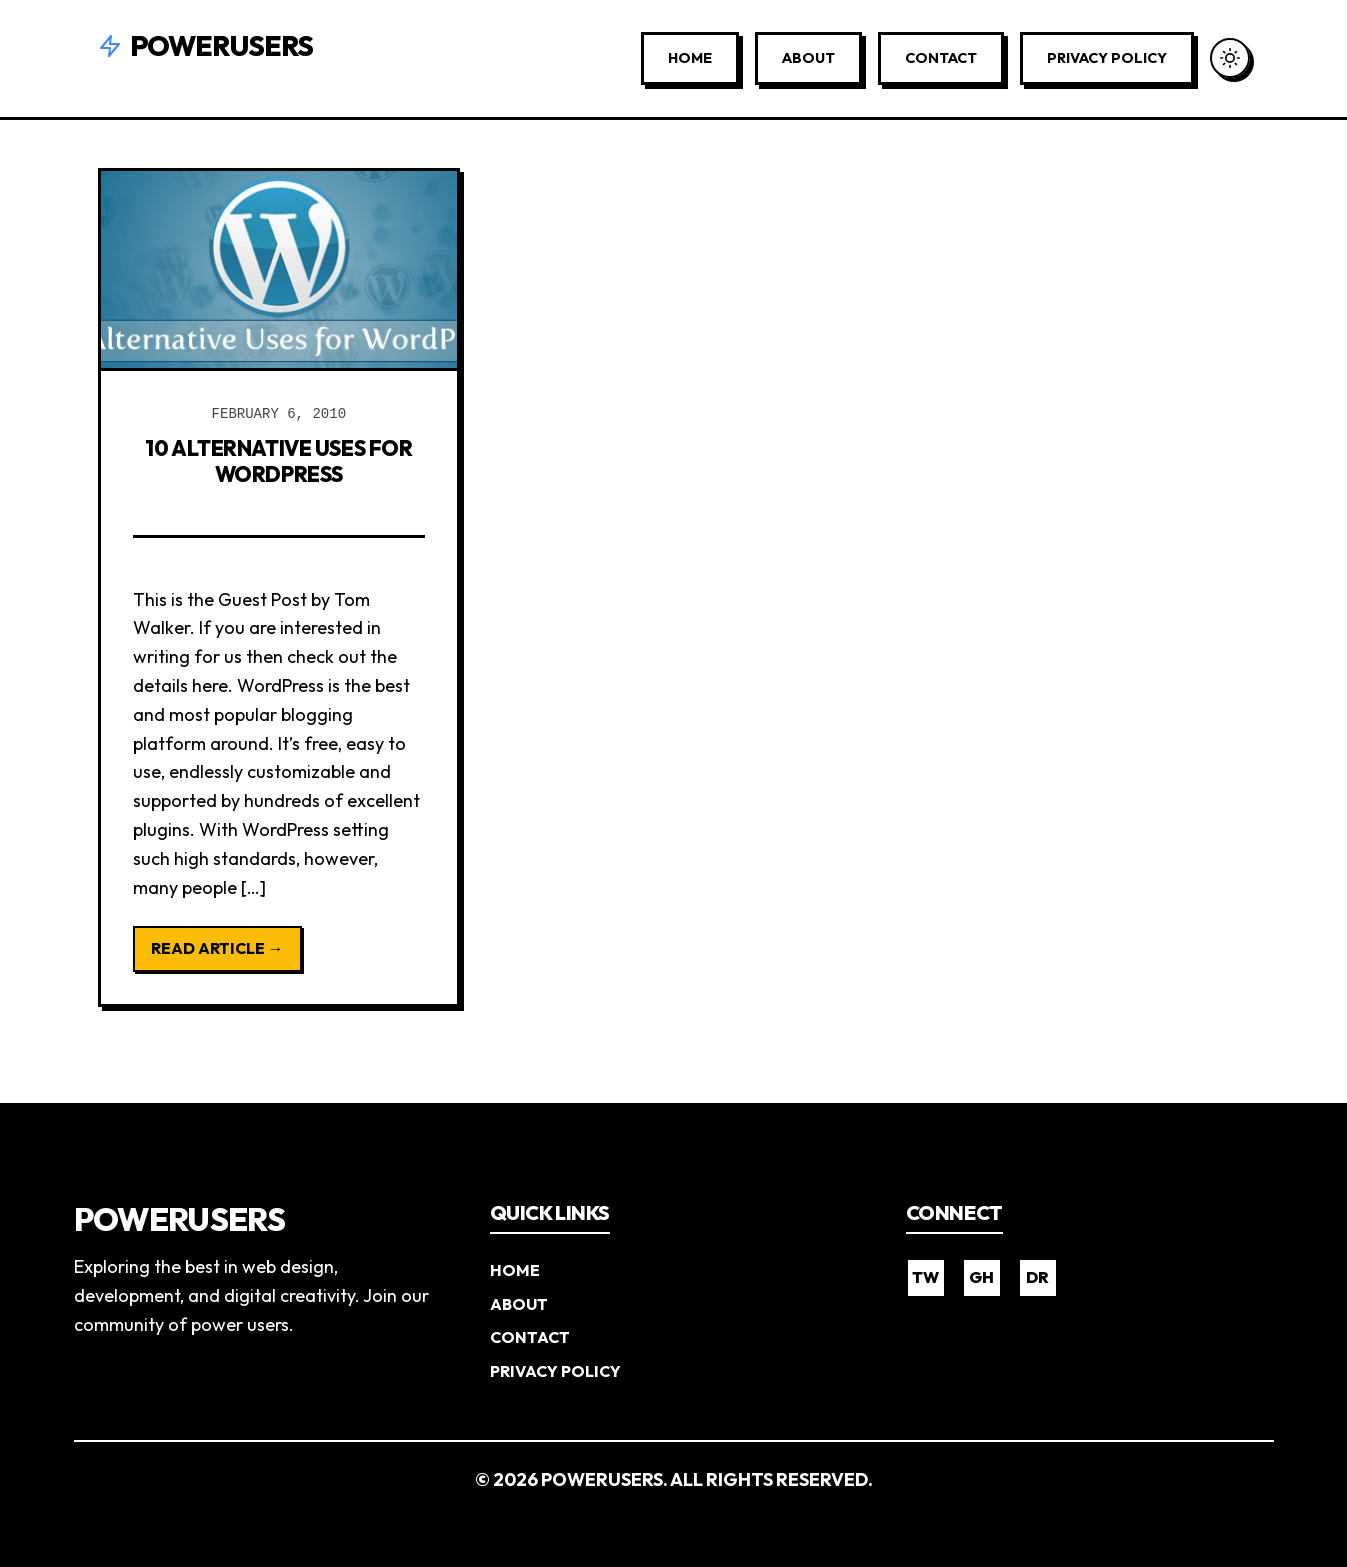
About (808, 58)
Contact (941, 58)
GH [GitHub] (981, 1277)
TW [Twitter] (925, 1277)
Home (690, 58)
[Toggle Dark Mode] (1230, 58)
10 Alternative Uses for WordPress (279, 460)
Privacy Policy (1107, 58)
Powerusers (206, 45)
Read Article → (217, 948)
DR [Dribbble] (1037, 1277)
